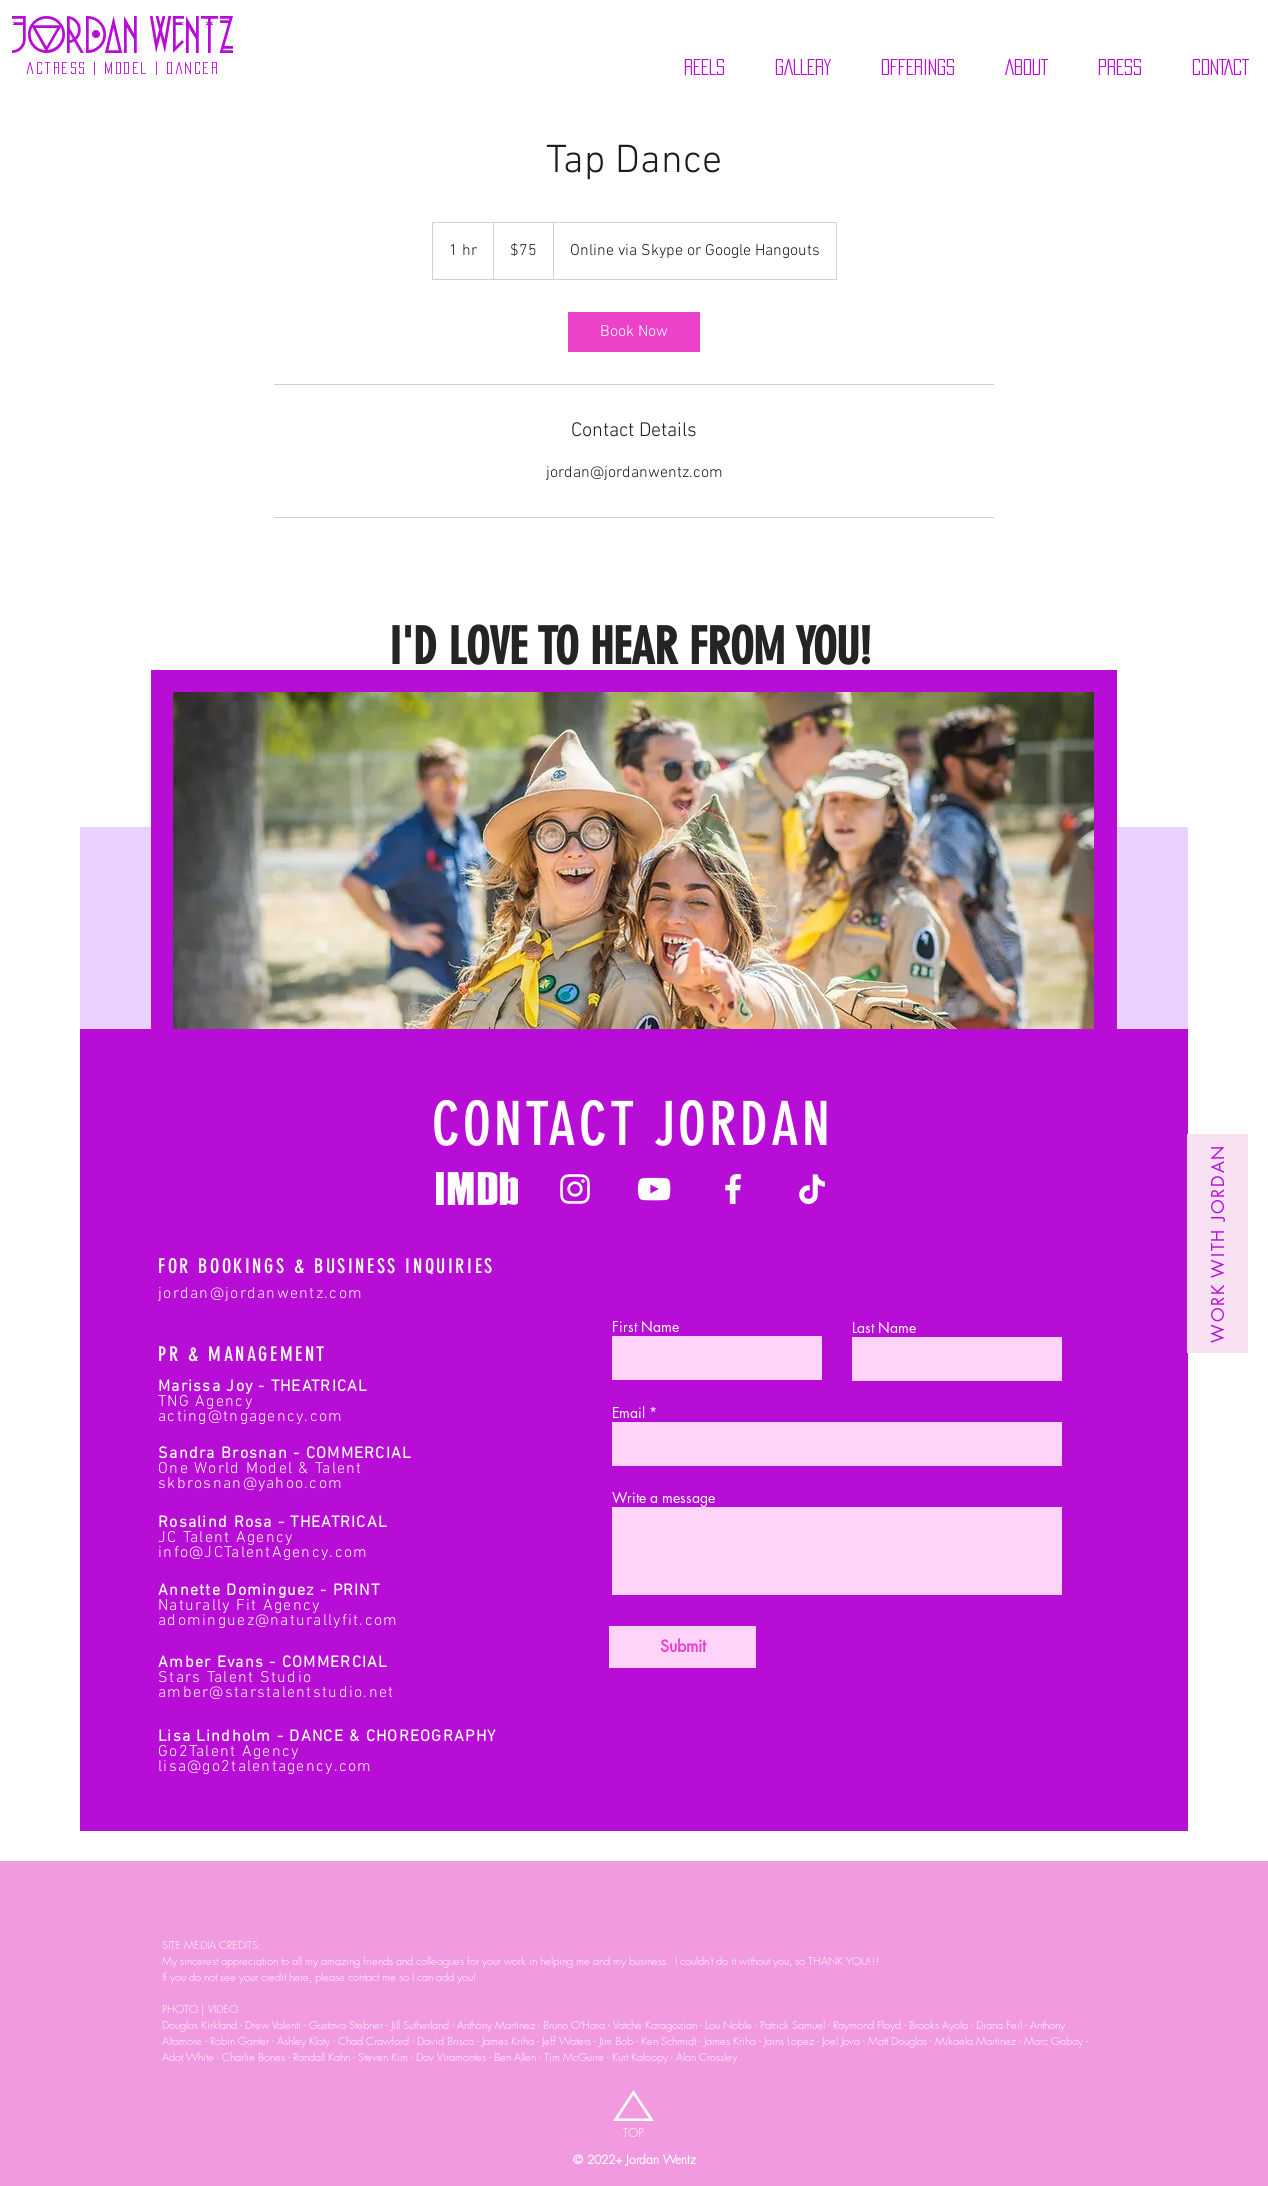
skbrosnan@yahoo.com (250, 1484)
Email (628, 1413)
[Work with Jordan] (1217, 1243)
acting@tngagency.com (251, 1417)
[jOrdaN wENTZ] (122, 35)
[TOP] (633, 2133)
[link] (634, 332)
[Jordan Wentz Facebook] (733, 1189)
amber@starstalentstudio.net (276, 1693)
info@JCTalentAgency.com (263, 1553)
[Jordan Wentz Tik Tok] (812, 1189)
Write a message (663, 1498)
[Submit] (682, 1647)
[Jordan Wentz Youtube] (654, 1189)
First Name (645, 1327)
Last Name (884, 1328)
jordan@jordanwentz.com (260, 1294)
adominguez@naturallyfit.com (278, 1621)
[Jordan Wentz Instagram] (575, 1189)
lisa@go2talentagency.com (265, 1767)
